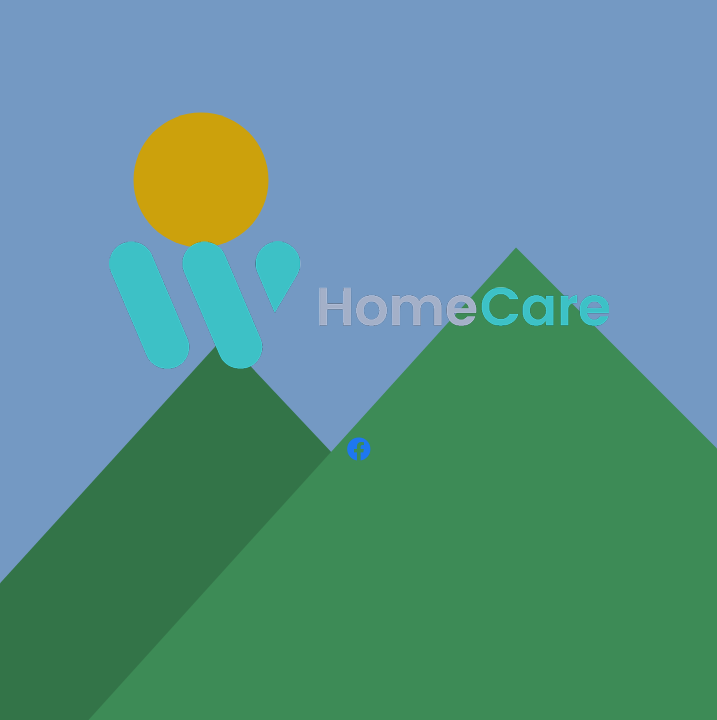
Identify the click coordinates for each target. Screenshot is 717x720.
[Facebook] (359, 449)
